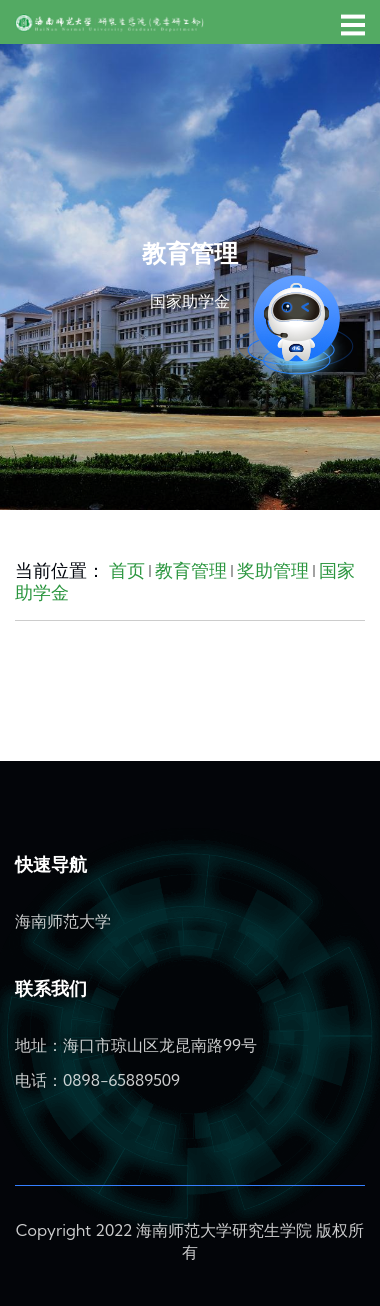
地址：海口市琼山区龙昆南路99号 (136, 1045)
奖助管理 (273, 570)
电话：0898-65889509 (97, 1080)
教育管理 (191, 570)
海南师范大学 (63, 921)
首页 (127, 570)
